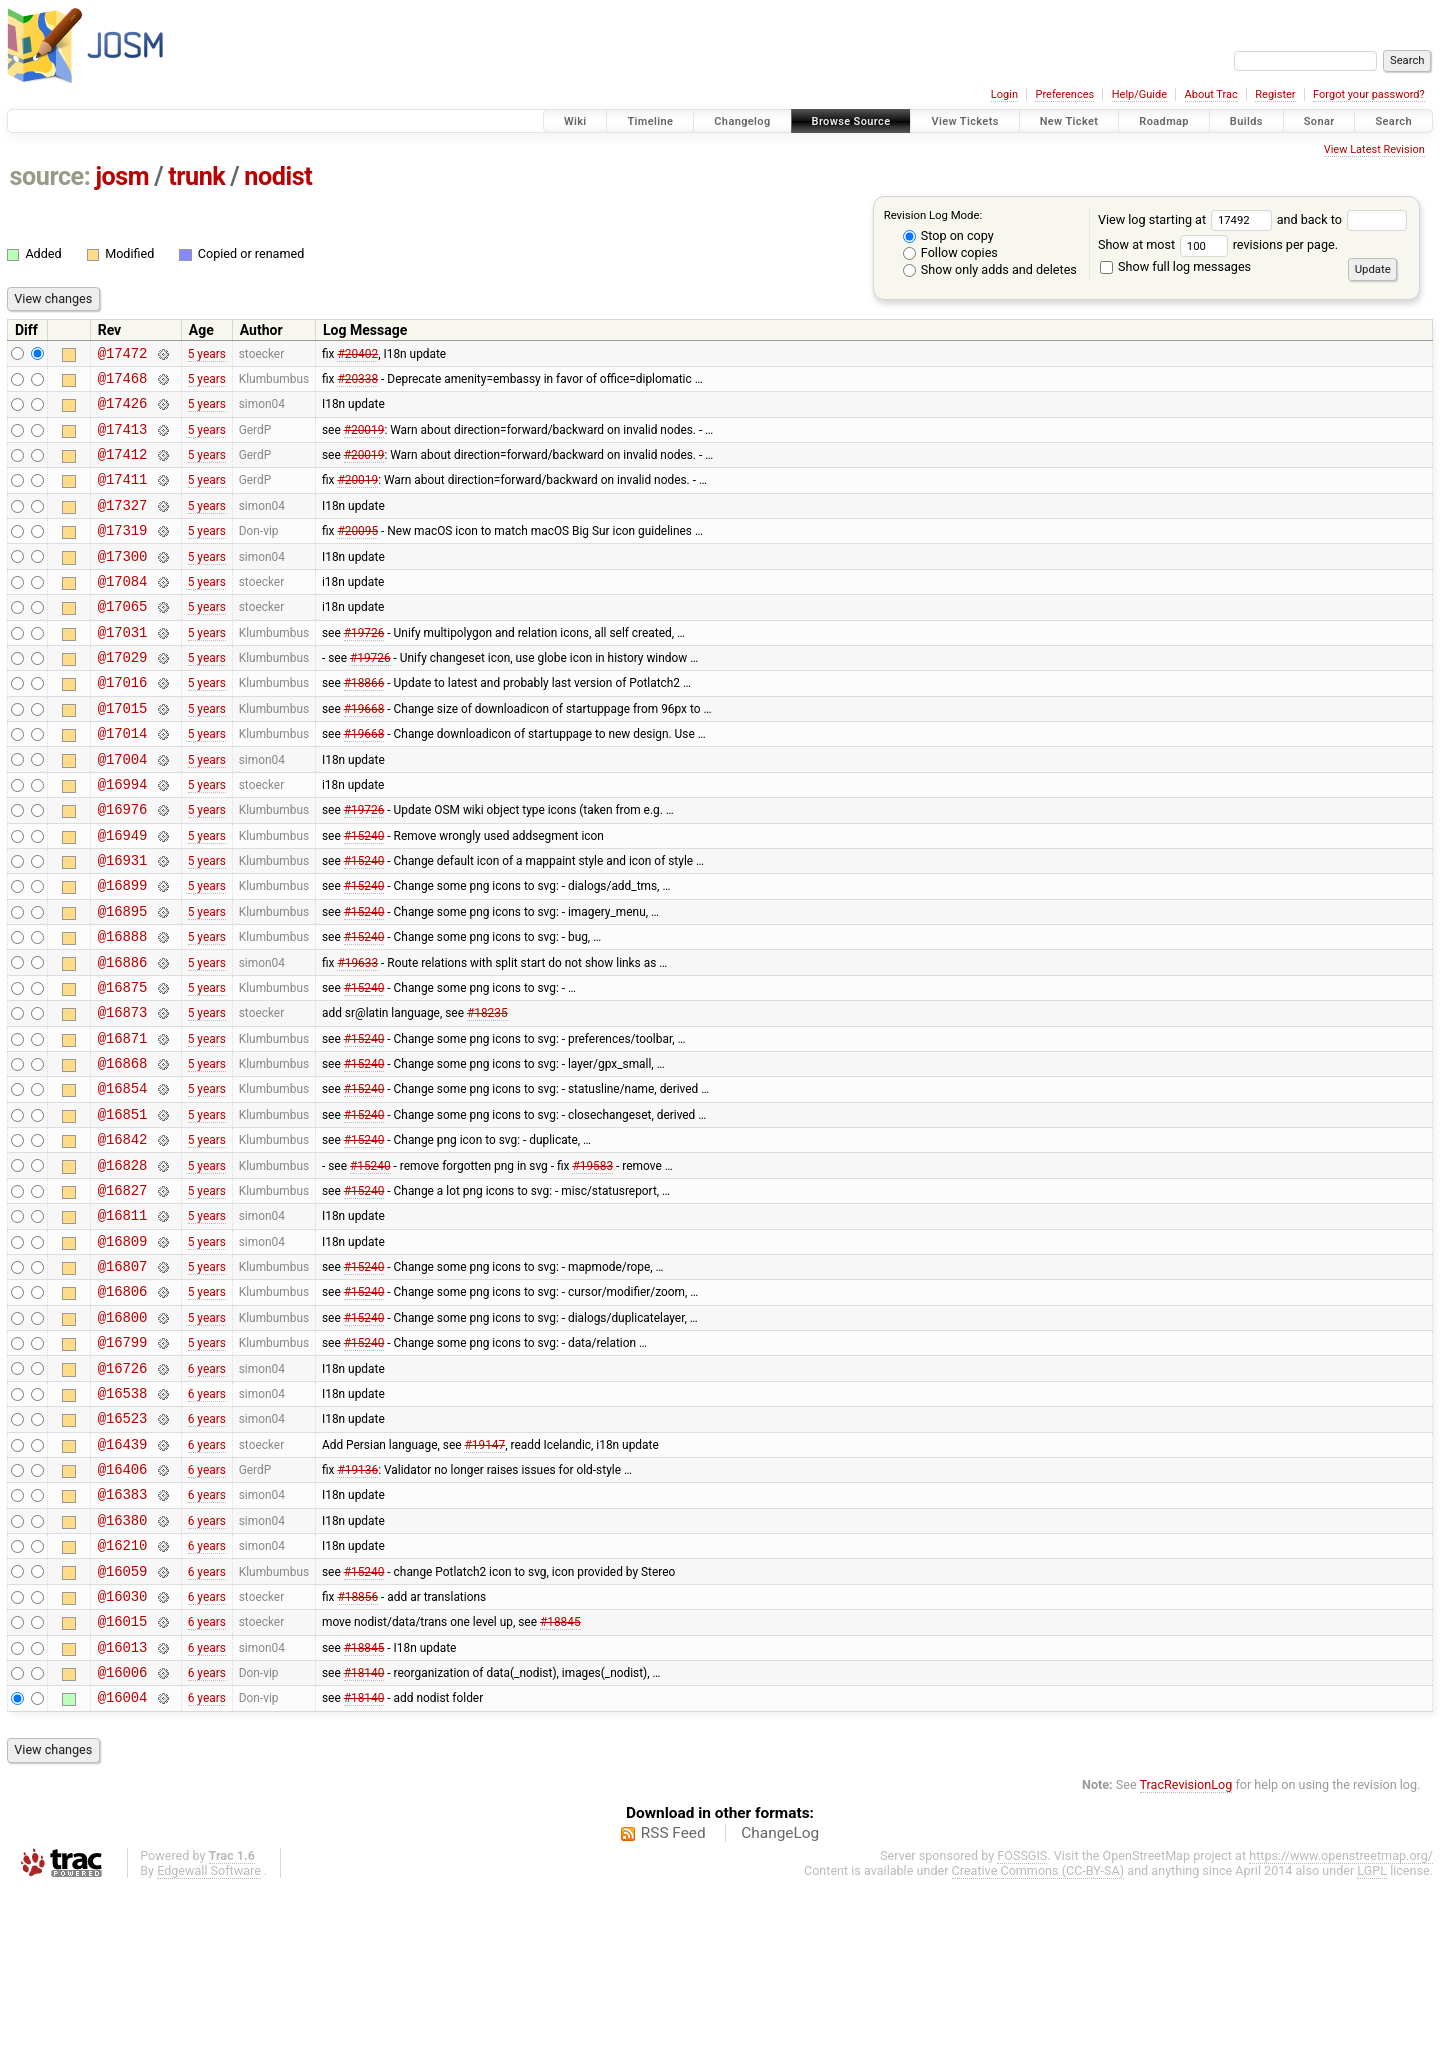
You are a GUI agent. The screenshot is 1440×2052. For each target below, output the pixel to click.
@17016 (123, 723)
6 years (207, 1490)
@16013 (123, 1802)
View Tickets (964, 121)
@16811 (123, 1319)
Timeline (650, 121)
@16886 (123, 1036)
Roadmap (1164, 121)
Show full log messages (1175, 266)
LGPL (1372, 2032)
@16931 (123, 922)
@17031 (123, 667)
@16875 (123, 1064)
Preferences (1064, 94)
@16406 (123, 1603)
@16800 (123, 1433)
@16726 (123, 1490)
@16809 (123, 1348)
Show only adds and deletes (990, 269)
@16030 (123, 1745)
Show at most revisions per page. (1218, 244)
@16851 (123, 1206)
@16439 (123, 1575)
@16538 (123, 1518)
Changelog (742, 121)
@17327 (123, 525)
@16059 (123, 1717)
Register (1275, 94)
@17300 (123, 582)
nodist (278, 176)
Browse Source (851, 121)
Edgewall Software (209, 2032)
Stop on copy (948, 235)
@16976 (123, 865)
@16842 (123, 1234)
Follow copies (950, 252)
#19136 (357, 1604)
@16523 (123, 1546)
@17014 (123, 780)
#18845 (560, 1774)
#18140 (364, 1831)
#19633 (357, 1036)
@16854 (123, 1177)
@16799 (123, 1461)
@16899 (123, 950)
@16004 (123, 1858)
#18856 (357, 1745)
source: (50, 176)
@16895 (123, 979)
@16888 (123, 1007)
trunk (196, 176)
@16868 (123, 1149)
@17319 (123, 553)
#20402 (357, 355)
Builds (1246, 121)
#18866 (364, 724)
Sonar (1319, 121)
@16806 (123, 1404)
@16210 (123, 1688)
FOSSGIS (1022, 2017)
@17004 (123, 809)
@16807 (123, 1376)
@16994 (123, 837)
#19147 (484, 1575)
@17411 (123, 496)
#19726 (364, 667)
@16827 (123, 1291)
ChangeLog (780, 1995)
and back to (1342, 219)
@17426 (123, 411)
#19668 (364, 752)
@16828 (123, 1263)
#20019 (364, 440)
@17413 (123, 440)
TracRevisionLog (1186, 1946)
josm (122, 176)
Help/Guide (1139, 94)
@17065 (123, 638)
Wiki (575, 121)
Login (1004, 94)
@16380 (123, 1660)
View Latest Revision (1374, 149)
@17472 (123, 355)
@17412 (123, 468)
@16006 (123, 1830)
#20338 (357, 383)
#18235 (487, 1093)
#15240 (364, 894)
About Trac (1211, 94)
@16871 (123, 1121)
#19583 (592, 1263)
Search (1393, 121)
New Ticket (1069, 121)
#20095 (357, 554)
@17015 (123, 752)
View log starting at (1187, 219)
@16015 (123, 1773)
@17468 (123, 383)
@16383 (123, 1631)
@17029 (123, 695)
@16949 (123, 894)
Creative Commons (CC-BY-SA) (1038, 2032)
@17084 (123, 610)
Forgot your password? (1369, 94)
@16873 (123, 1092)
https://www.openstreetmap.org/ (1341, 2017)
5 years (207, 355)
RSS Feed (673, 1995)
